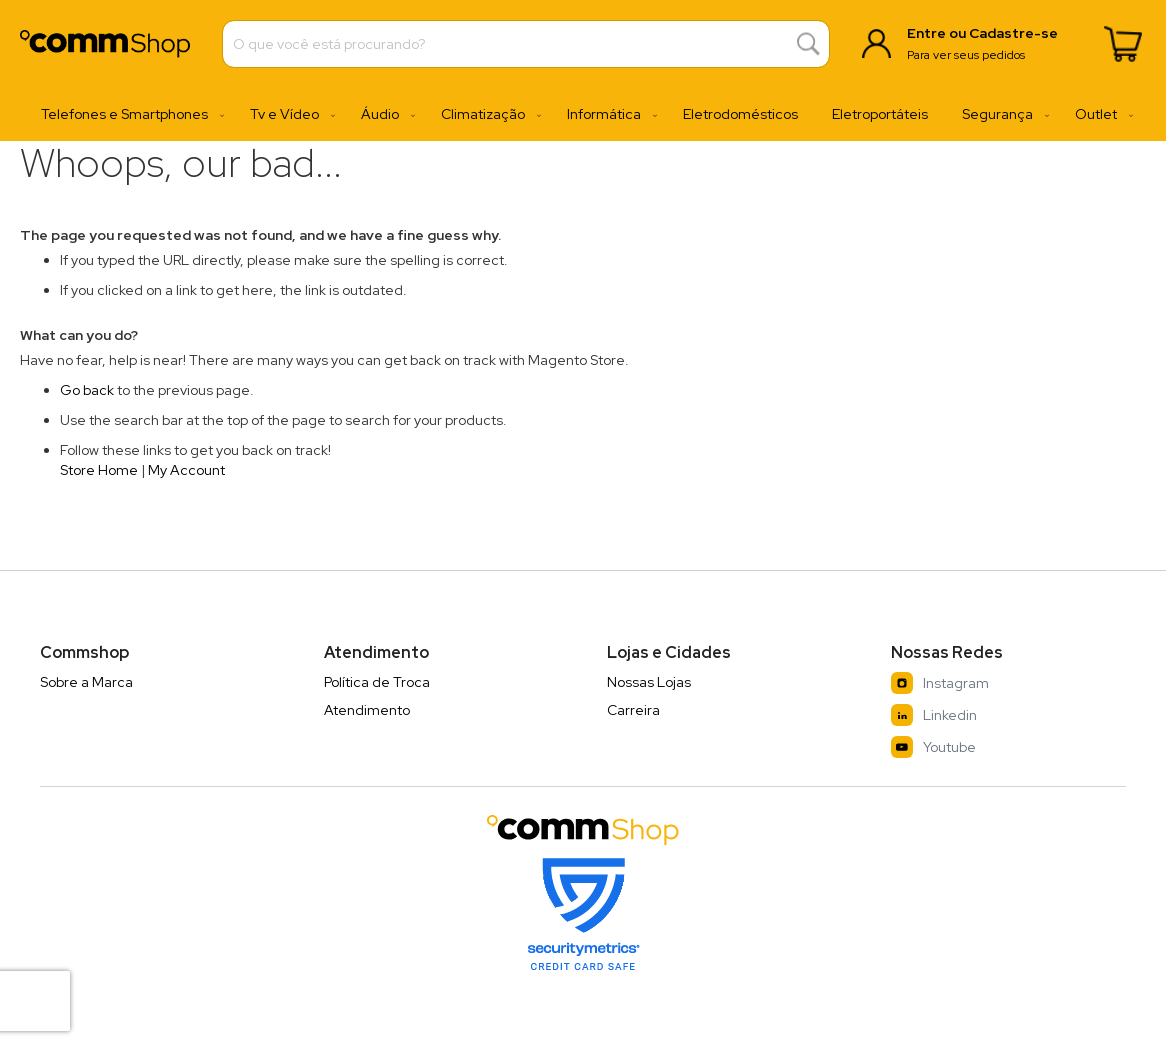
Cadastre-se (1013, 33)
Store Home (99, 470)
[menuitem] (128, 114)
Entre (926, 33)
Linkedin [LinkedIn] (934, 715)
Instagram (940, 683)
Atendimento (367, 710)
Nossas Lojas (649, 682)
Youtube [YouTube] (933, 747)
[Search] (808, 44)
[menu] (583, 114)
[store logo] (105, 43)
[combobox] (526, 44)
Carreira (633, 710)
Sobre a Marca (86, 682)
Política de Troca (377, 682)
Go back (87, 390)
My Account (186, 470)
